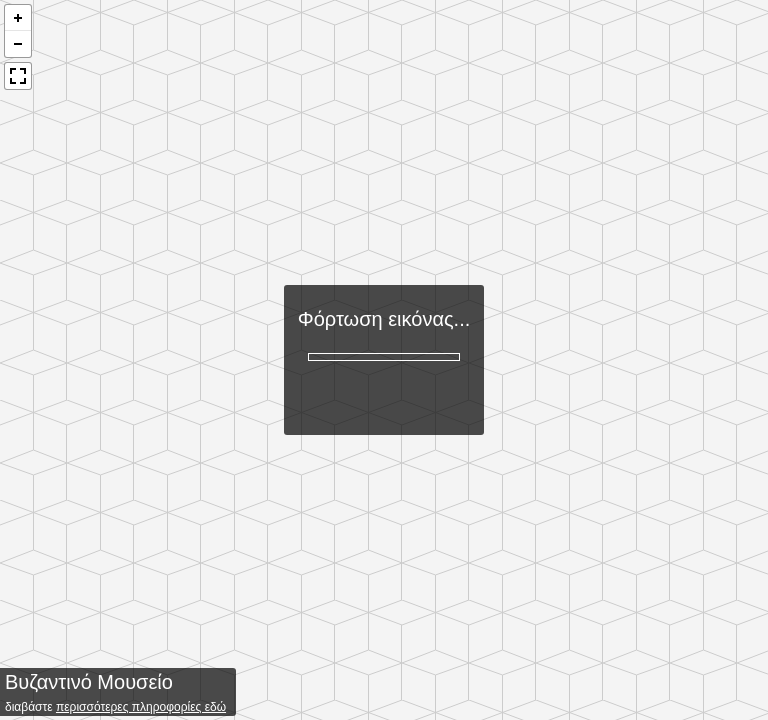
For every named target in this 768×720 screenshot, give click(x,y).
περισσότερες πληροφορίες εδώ (141, 707)
